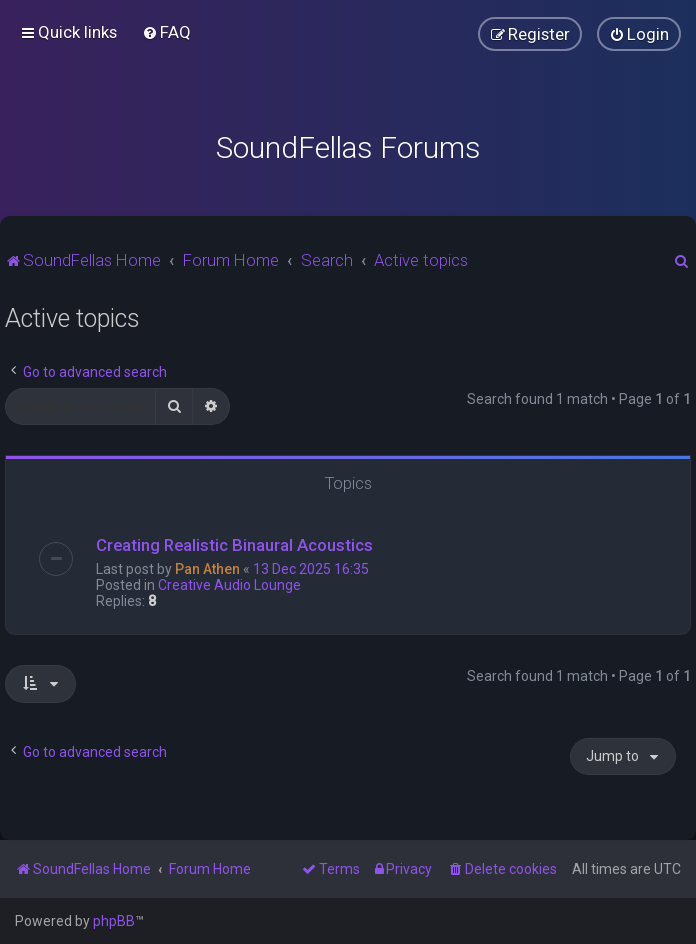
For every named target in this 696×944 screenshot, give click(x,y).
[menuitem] (166, 32)
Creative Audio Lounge (229, 585)
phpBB (114, 921)
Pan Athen (207, 569)
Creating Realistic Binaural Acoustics (234, 545)
